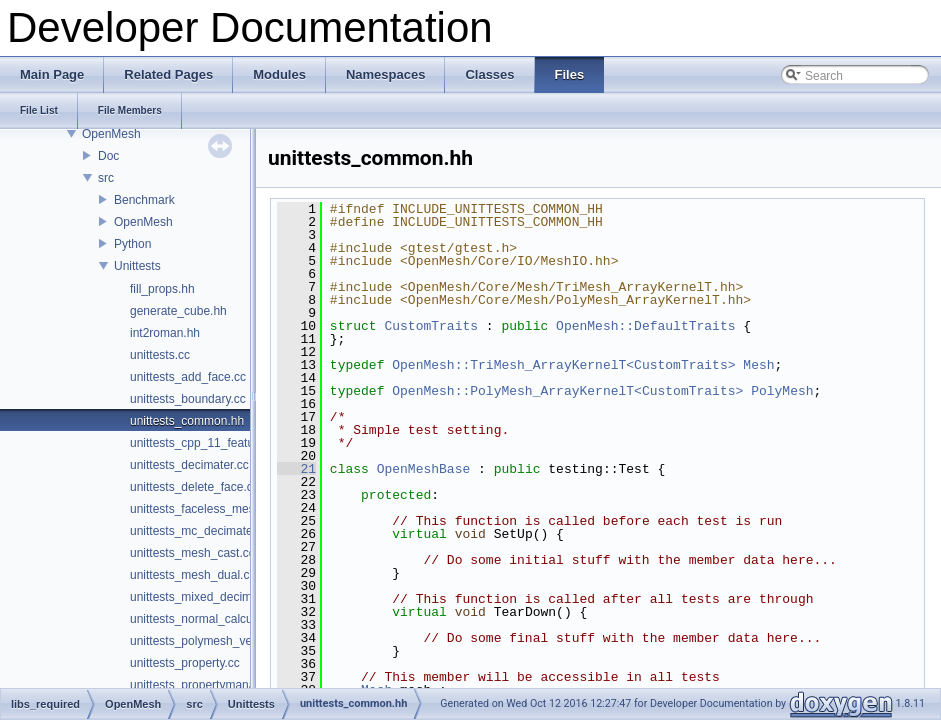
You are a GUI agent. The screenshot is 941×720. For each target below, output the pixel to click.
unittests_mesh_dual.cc (192, 575)
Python (132, 244)
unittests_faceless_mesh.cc (203, 509)
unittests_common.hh (187, 421)
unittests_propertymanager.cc (208, 685)
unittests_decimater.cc (189, 465)
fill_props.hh (162, 289)
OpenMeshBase (424, 469)
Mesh (758, 365)
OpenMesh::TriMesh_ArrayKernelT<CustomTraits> (563, 365)
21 (296, 469)
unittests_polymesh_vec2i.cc (206, 641)
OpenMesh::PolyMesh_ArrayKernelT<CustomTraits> (567, 391)
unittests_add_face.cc (188, 377)
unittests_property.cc (185, 663)
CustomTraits (431, 326)
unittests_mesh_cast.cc (192, 553)
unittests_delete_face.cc (194, 487)
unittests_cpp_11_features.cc (208, 443)
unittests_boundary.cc (188, 399)
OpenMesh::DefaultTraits (645, 326)
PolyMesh (782, 391)
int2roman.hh (165, 333)
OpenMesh (111, 134)
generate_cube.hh (178, 311)
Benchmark (144, 200)
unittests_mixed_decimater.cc (208, 597)
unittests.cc (160, 355)
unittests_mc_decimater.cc (200, 531)
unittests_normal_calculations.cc (216, 619)
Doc (108, 156)
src (106, 178)
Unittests (137, 266)
